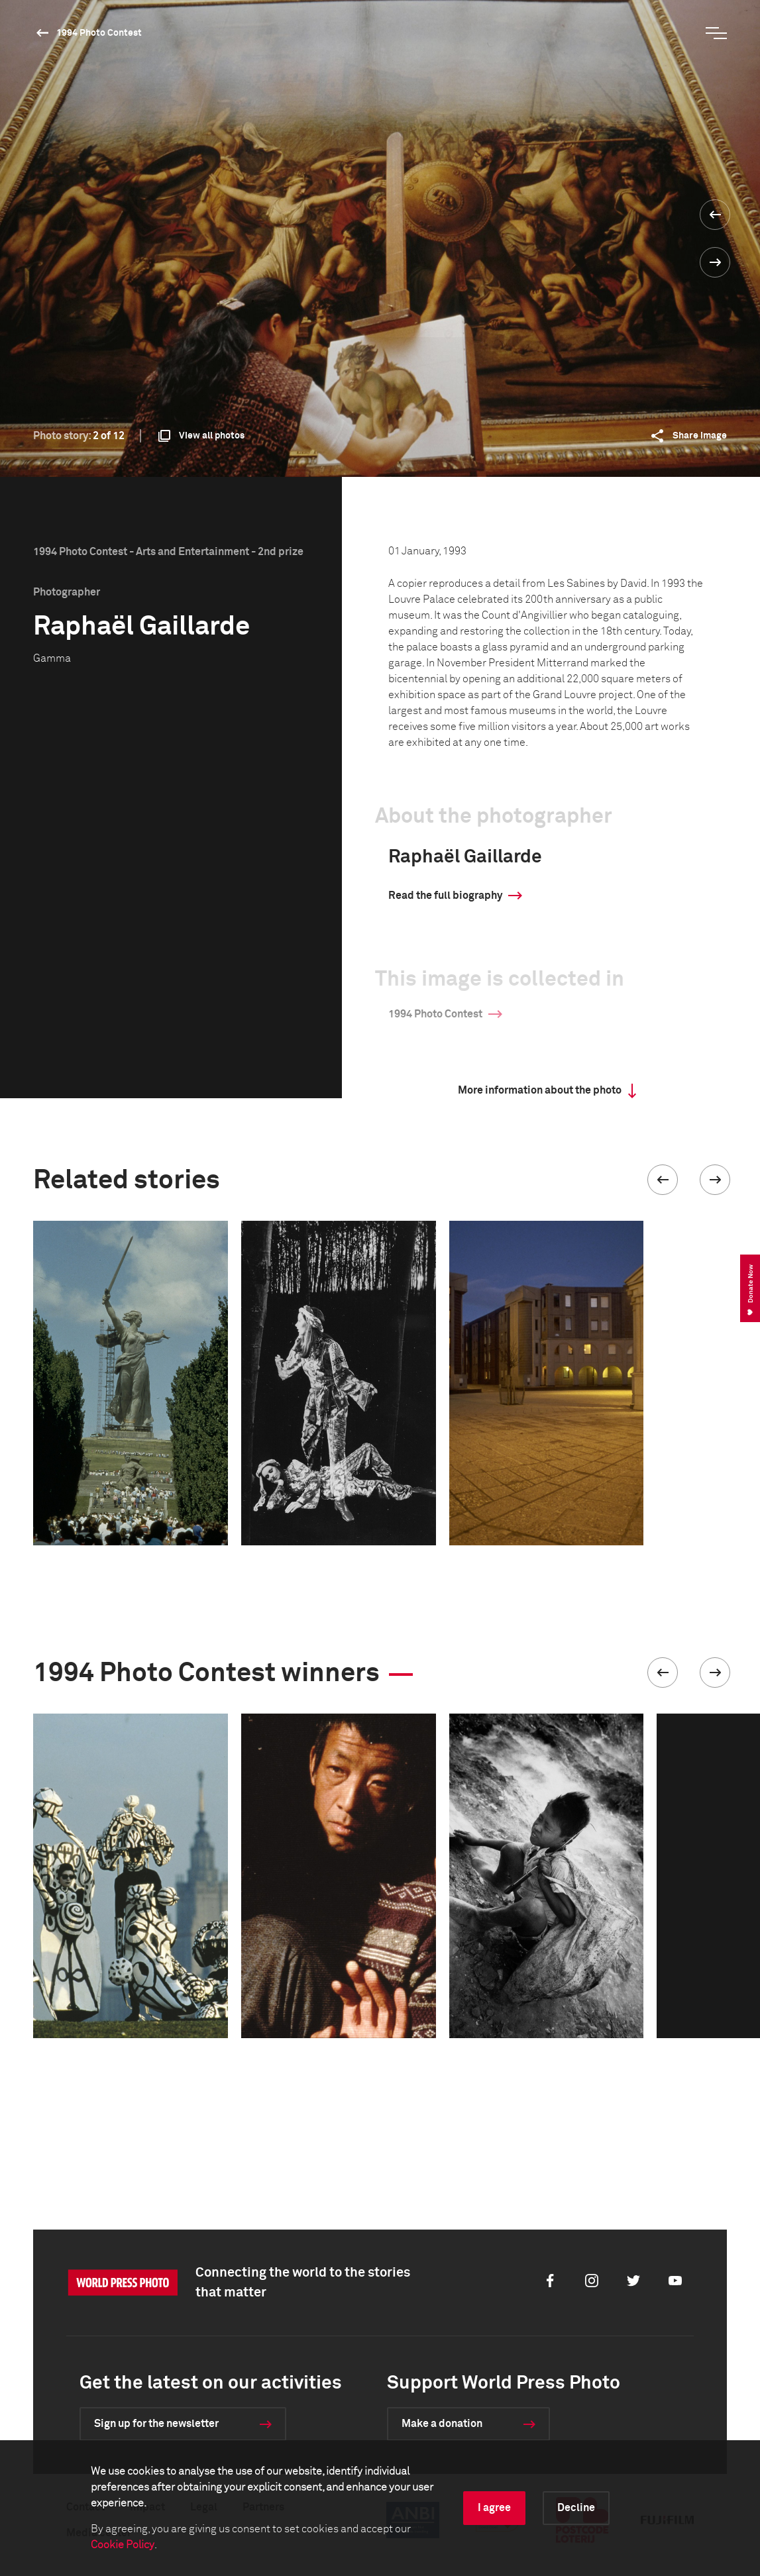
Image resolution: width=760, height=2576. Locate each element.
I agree (494, 2507)
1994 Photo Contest (99, 33)
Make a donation (442, 2423)
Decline (576, 2507)
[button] (662, 1179)
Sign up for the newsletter (156, 2423)
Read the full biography (445, 895)
